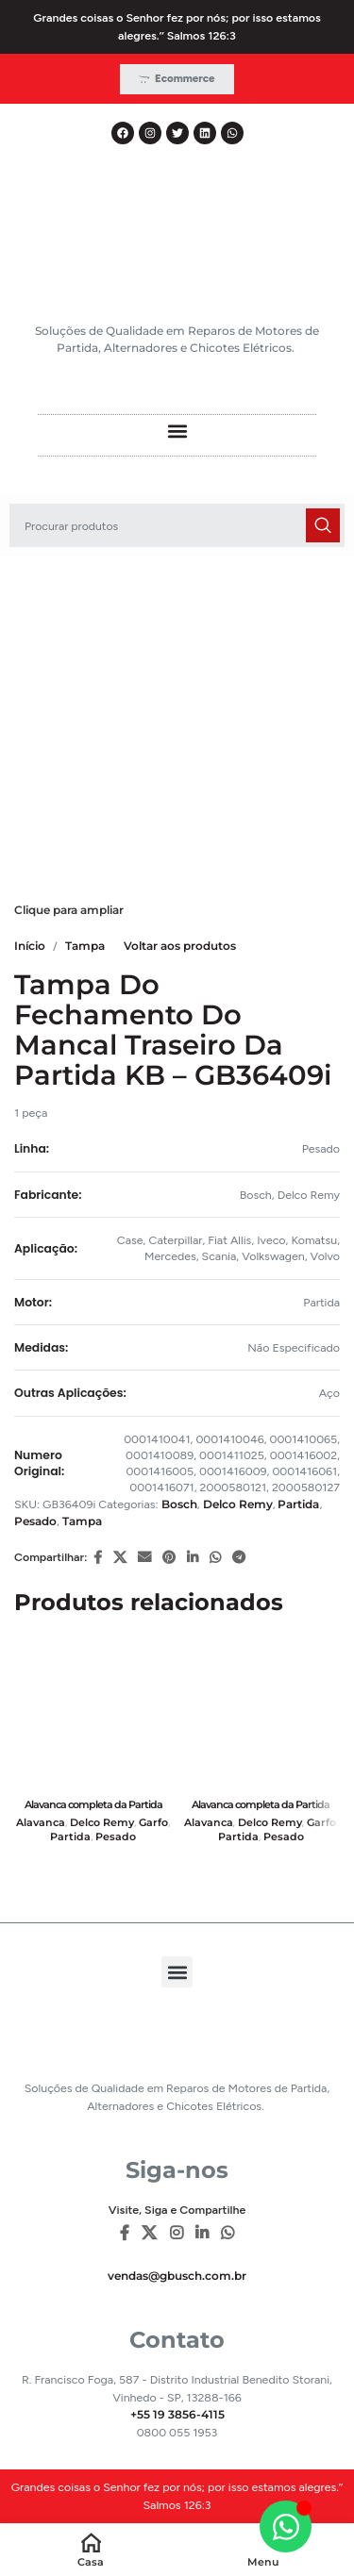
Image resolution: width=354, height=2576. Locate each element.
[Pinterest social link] (169, 1558)
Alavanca (40, 1823)
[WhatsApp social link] (215, 1558)
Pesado (35, 1521)
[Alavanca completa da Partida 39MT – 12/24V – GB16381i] (261, 1713)
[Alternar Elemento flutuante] (286, 2526)
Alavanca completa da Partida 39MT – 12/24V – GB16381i (260, 1810)
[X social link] (120, 1558)
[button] (177, 430)
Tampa (85, 946)
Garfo (153, 1823)
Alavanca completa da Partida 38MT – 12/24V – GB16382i (93, 1810)
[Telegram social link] (239, 1558)
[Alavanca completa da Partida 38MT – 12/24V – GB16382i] (93, 1713)
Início (29, 946)
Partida (298, 1504)
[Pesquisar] (177, 525)
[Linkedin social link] (192, 1558)
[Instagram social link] (176, 2234)
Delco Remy (238, 1504)
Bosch (179, 1504)
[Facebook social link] (98, 1558)
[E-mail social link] (144, 1558)
